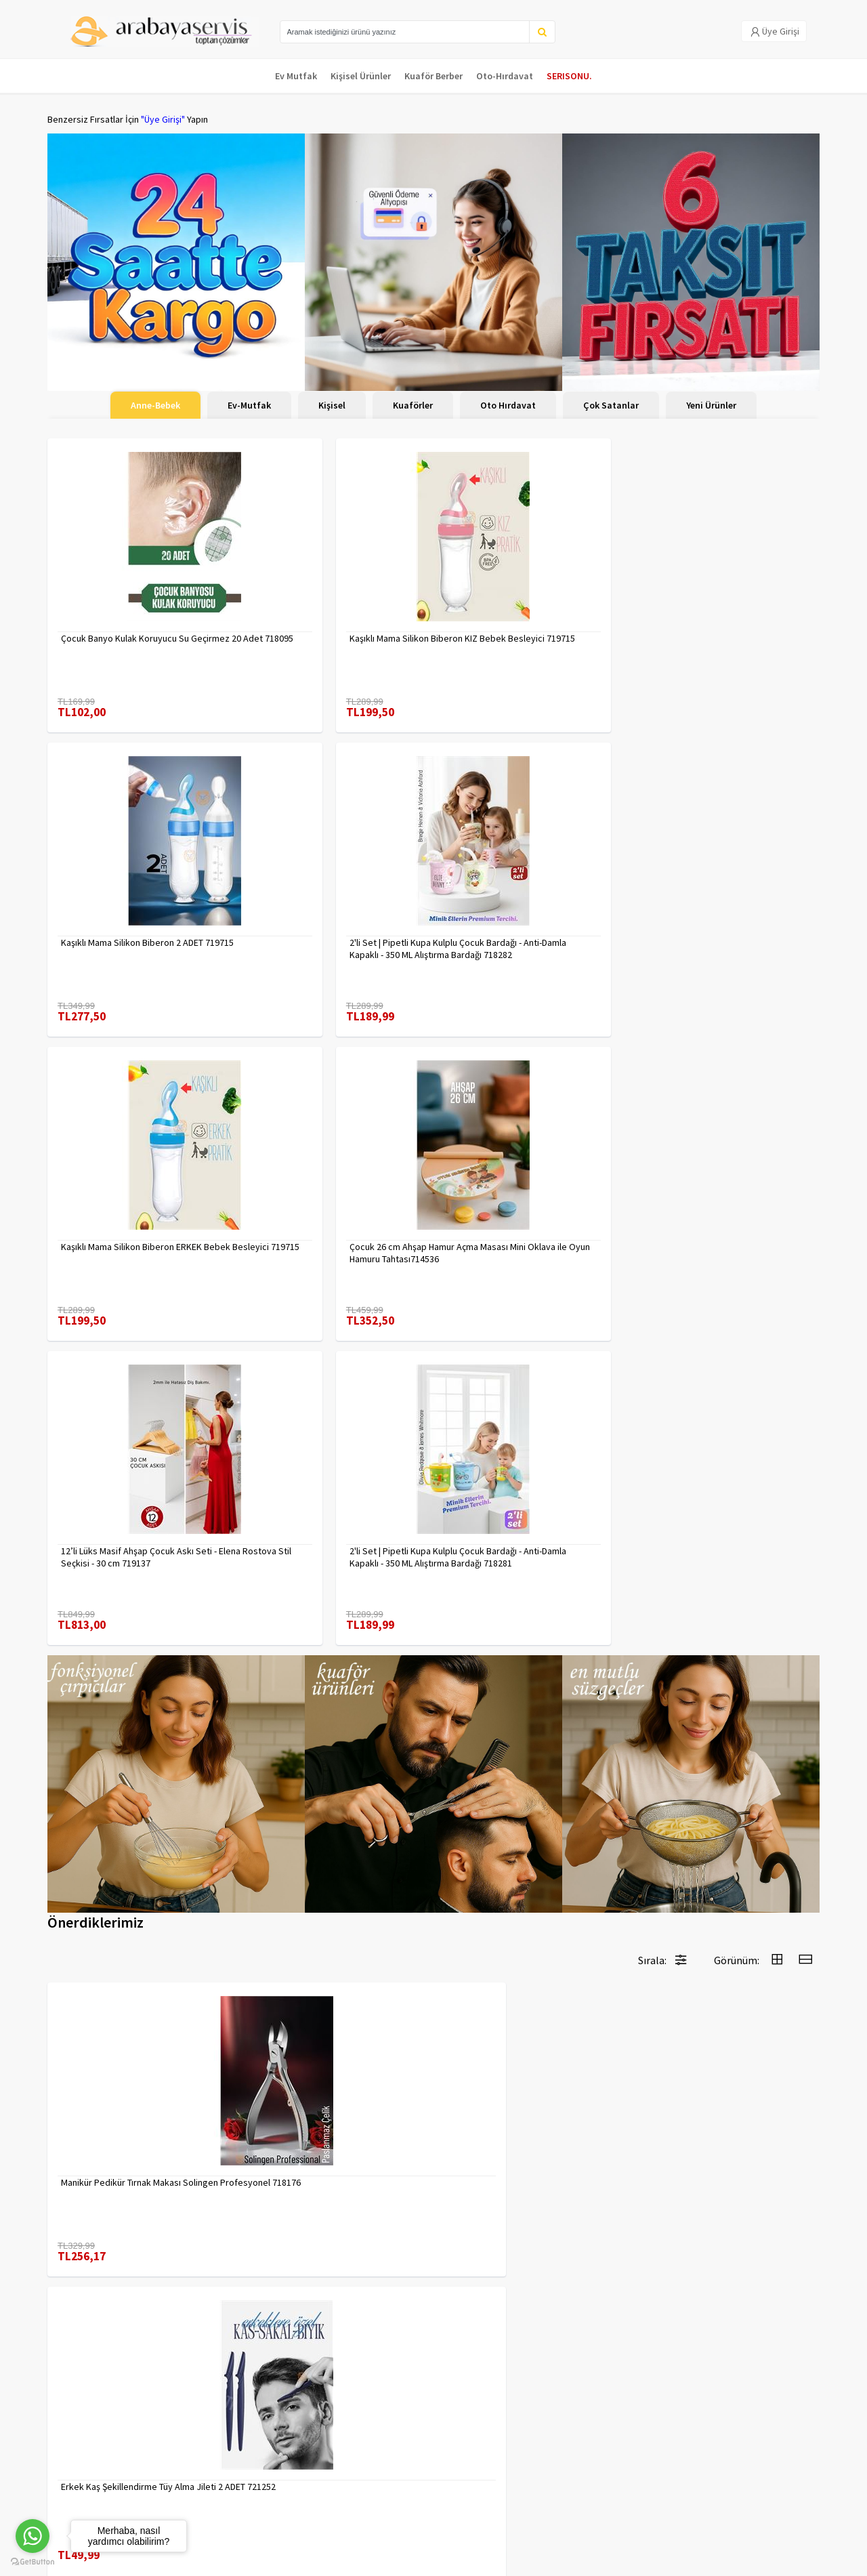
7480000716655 (681, 1533)
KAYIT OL (798, 2432)
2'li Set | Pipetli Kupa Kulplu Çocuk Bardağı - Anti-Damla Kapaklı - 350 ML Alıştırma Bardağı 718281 (722, 921)
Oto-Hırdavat (504, 76)
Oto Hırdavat (508, 405)
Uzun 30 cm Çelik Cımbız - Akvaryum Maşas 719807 (525, 2120)
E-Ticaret (733, 2561)
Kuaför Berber (433, 76)
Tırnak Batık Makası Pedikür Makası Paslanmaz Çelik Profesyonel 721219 (134, 2120)
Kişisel (331, 405)
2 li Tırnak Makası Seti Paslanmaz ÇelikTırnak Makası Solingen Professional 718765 (518, 1830)
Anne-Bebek (155, 405)
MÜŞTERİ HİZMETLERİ (89, 2478)
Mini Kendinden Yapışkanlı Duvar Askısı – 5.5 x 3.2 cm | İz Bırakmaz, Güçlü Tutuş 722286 (727, 1830)
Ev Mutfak (296, 76)
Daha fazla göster (433, 2280)
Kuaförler (413, 405)
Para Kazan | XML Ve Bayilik (100, 2425)
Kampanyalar (73, 2460)
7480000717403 (288, 1824)
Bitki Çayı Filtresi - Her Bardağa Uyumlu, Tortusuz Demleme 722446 (524, 1539)
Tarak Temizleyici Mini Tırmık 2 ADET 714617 (720, 2120)
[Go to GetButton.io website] (32, 2562)
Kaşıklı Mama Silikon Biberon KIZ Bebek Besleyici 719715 (321, 631)
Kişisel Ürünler (361, 76)
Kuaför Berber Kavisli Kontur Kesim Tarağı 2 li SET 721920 (132, 1830)
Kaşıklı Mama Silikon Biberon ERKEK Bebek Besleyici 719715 (131, 921)
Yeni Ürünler (711, 405)
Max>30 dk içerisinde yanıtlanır (699, 2518)
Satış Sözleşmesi (212, 2478)
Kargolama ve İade (85, 2442)
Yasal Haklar (202, 2460)
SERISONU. (569, 76)
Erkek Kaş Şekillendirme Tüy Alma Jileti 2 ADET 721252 (335, 1539)
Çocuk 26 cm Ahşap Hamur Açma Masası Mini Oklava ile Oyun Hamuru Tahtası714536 (328, 921)
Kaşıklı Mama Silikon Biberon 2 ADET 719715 (525, 631)
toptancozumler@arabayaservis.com (699, 2496)
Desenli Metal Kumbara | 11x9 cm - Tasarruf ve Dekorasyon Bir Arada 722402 (325, 2120)
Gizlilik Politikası (210, 2442)
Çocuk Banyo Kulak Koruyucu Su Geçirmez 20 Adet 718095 (125, 631)
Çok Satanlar (611, 405)
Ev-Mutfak (249, 405)
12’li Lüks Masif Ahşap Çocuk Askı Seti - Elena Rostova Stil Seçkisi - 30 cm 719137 (532, 921)
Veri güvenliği (205, 2425)
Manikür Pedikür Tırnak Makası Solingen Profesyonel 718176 (121, 1539)
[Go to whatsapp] (32, 2536)
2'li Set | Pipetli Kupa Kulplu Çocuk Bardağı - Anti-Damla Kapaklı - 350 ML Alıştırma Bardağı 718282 (722, 631)
